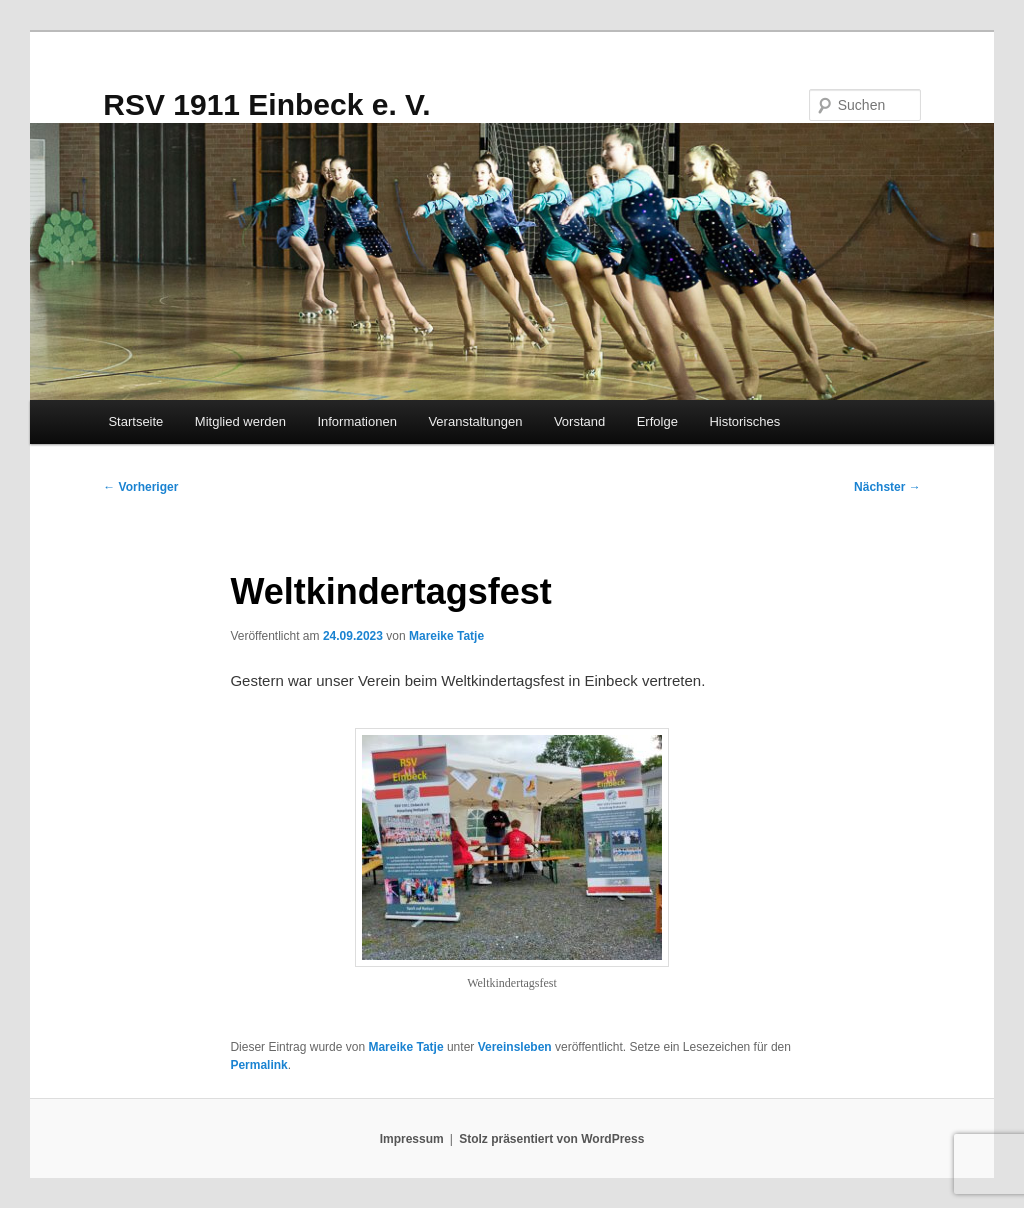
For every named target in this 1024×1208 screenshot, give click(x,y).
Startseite (135, 421)
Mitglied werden (240, 421)
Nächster (887, 487)
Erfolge (657, 421)
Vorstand (579, 421)
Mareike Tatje (446, 636)
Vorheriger (140, 487)
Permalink (258, 1065)
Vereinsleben (515, 1047)
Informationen (357, 421)
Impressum (412, 1139)
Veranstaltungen (475, 421)
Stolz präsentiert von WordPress (551, 1139)
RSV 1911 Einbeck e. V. (266, 104)
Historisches (744, 421)
